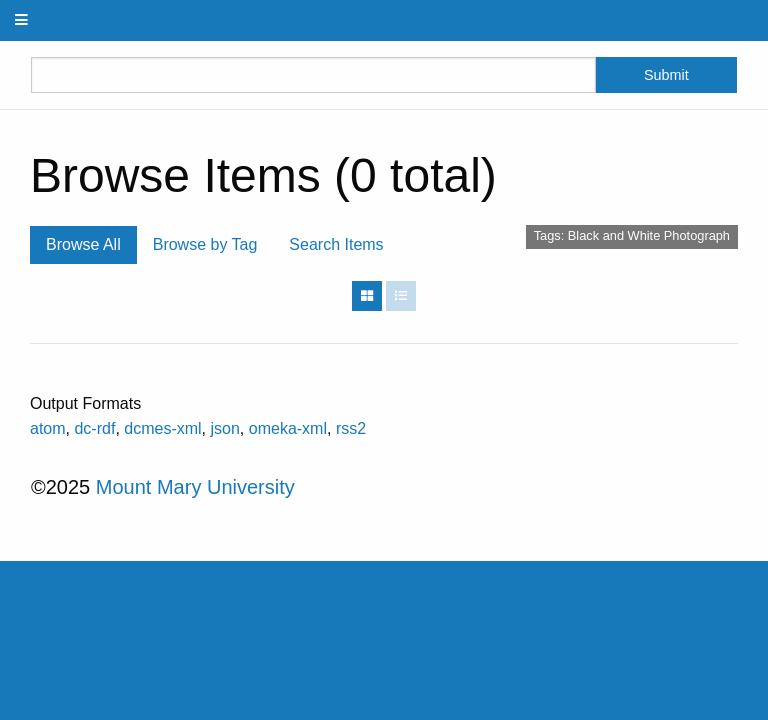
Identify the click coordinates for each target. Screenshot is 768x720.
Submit (666, 75)
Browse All (83, 244)
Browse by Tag (205, 244)
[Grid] (367, 296)
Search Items (336, 244)
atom (48, 428)
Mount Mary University (195, 487)
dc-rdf (94, 428)
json (225, 428)
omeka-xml (288, 428)
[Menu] (22, 20)
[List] (401, 296)
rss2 (351, 428)
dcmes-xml (162, 428)
